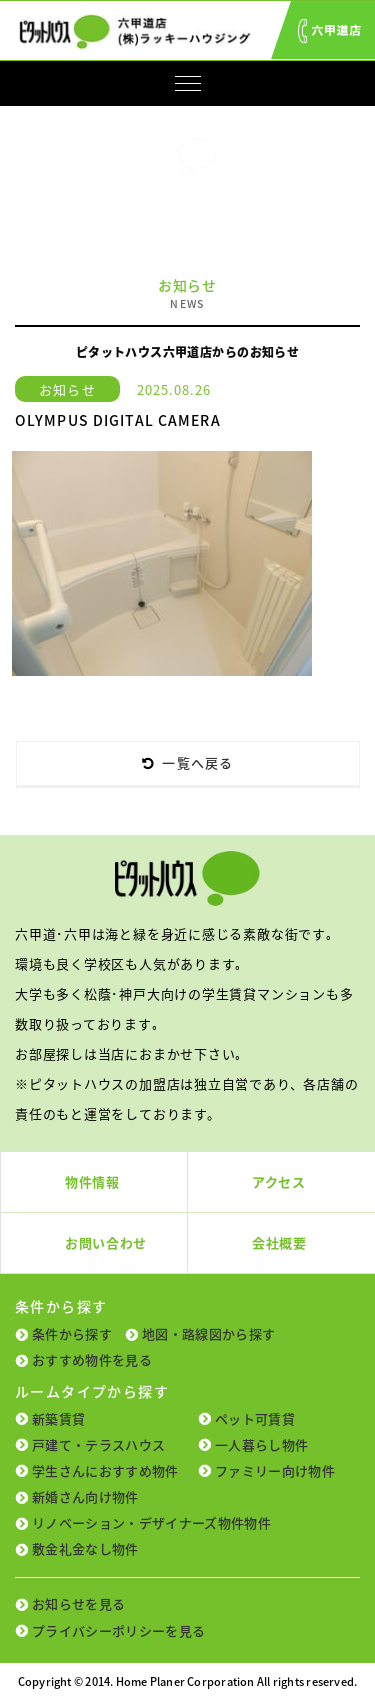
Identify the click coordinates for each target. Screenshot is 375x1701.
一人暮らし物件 (261, 1444)
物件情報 (92, 1181)
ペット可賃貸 (255, 1418)
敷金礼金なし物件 (85, 1548)
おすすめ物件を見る (92, 1359)
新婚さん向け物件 (85, 1496)
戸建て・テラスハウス (98, 1444)
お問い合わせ (106, 1242)
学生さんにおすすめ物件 (105, 1470)
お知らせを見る (78, 1603)
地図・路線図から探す (208, 1333)
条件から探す (72, 1333)
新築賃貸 (58, 1418)
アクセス (279, 1181)
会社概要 (279, 1242)
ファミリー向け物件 (275, 1470)
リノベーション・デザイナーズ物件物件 (151, 1522)
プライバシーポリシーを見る (118, 1630)
